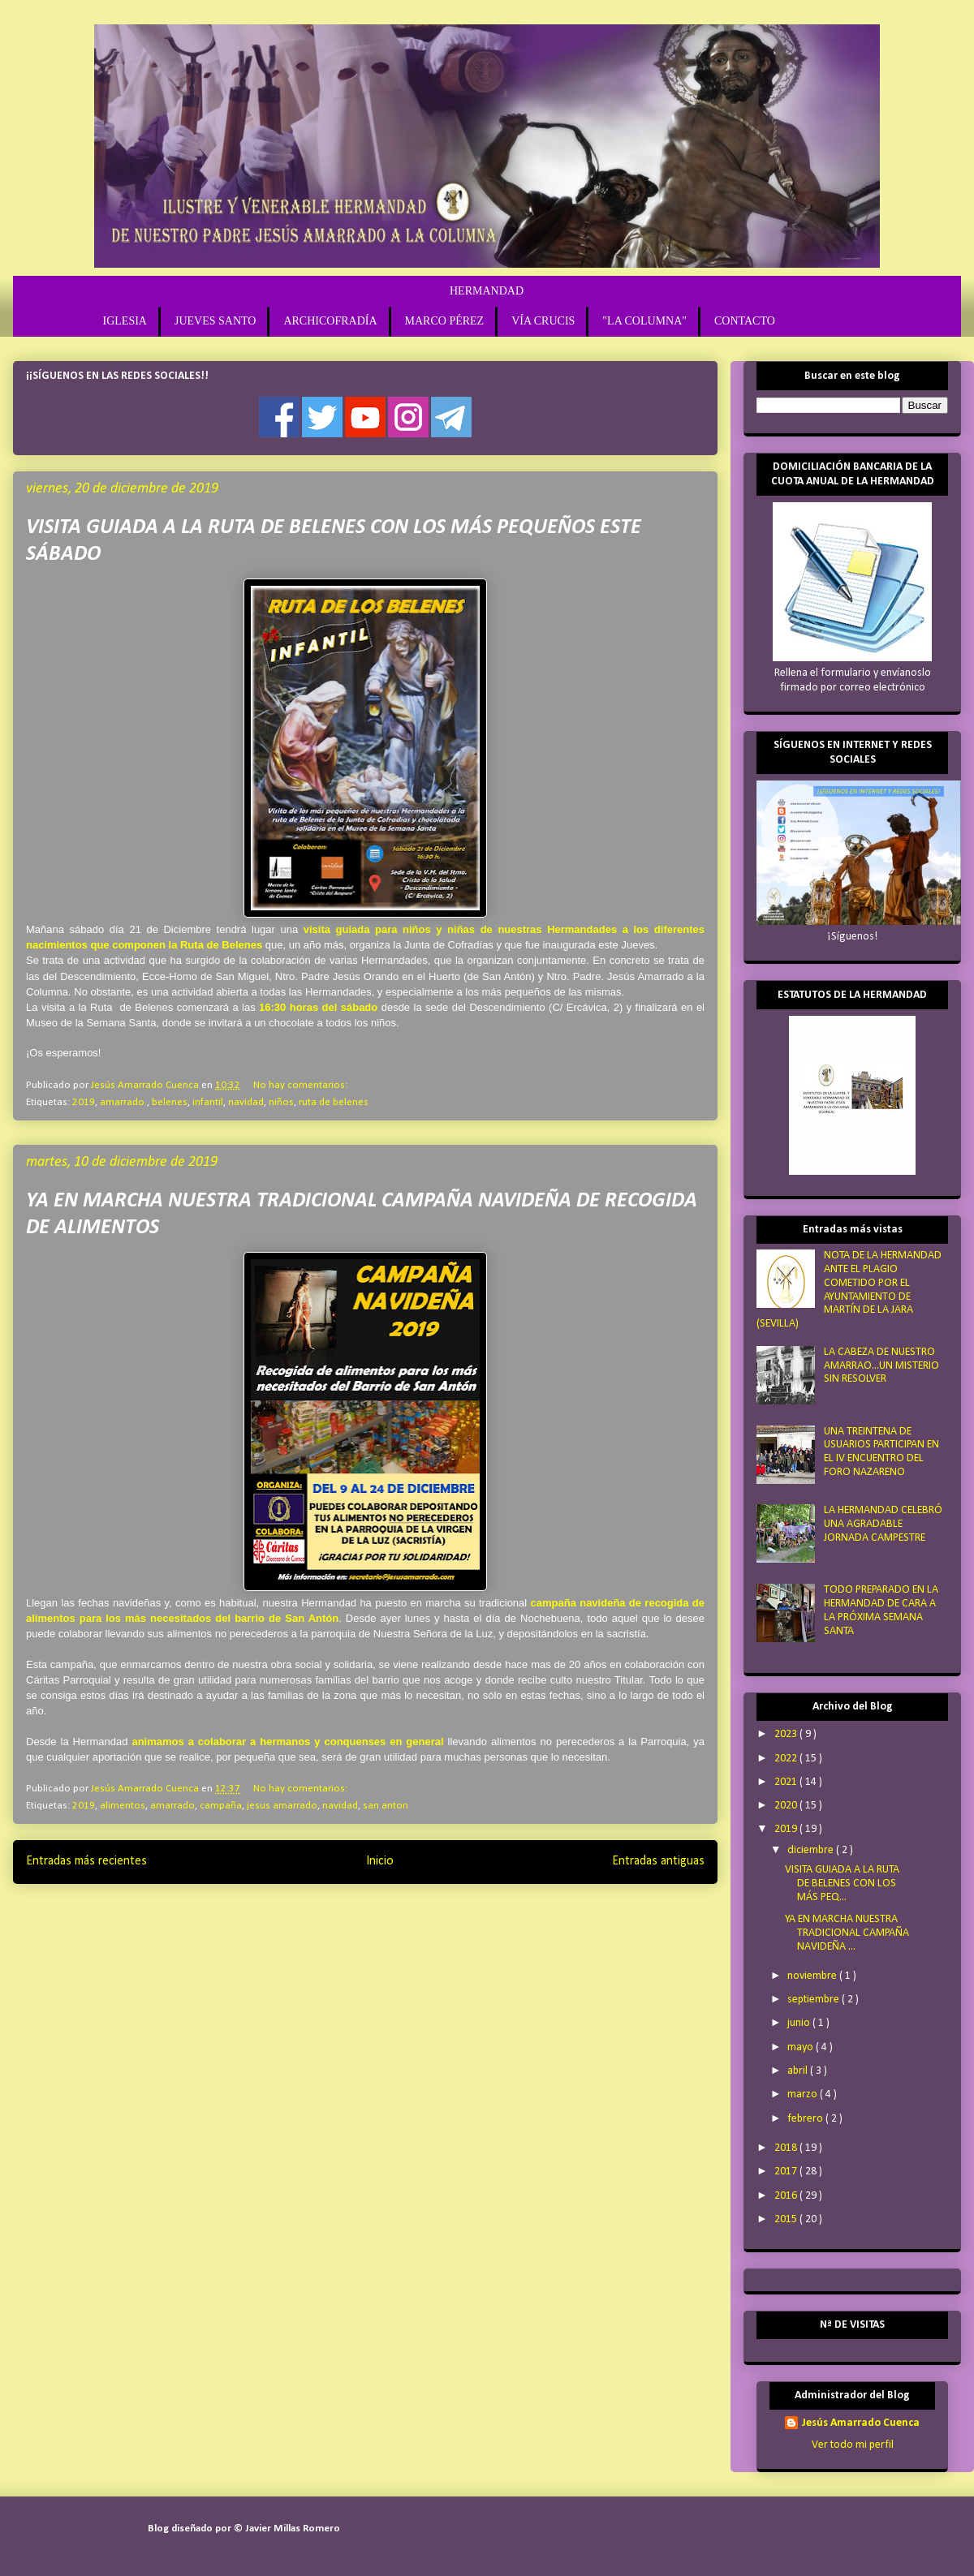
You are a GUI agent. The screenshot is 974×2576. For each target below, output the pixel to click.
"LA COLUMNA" (644, 321)
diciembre (811, 1850)
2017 (786, 2171)
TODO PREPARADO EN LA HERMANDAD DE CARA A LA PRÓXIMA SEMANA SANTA (881, 1610)
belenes (169, 1102)
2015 (786, 2219)
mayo (801, 2047)
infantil (207, 1102)
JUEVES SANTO (215, 321)
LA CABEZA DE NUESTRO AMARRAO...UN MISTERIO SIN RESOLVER (881, 1366)
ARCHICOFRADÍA (330, 321)
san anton (385, 1805)
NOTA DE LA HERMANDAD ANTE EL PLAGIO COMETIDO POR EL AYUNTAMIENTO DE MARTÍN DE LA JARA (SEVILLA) (849, 1289)
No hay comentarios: (300, 1085)
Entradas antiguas (658, 1861)
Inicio (380, 1861)
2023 (786, 1734)
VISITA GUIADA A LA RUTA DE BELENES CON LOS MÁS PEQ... (842, 1883)
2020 (786, 1806)
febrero (806, 2119)
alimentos (122, 1805)
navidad (246, 1102)
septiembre (814, 1999)
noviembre (813, 1976)
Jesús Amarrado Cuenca (860, 2423)
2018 (786, 2148)
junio (799, 2023)
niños (281, 1102)
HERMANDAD (487, 291)
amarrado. (123, 1102)
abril (798, 2071)
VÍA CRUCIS (543, 321)
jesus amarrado (282, 1805)
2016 (786, 2196)
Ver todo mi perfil (853, 2445)
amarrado (172, 1805)
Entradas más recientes (86, 1861)
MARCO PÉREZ (445, 321)
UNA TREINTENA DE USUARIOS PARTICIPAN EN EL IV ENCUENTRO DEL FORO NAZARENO (881, 1452)
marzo (803, 2094)
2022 (786, 1758)
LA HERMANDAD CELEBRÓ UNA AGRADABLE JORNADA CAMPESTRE (883, 1524)
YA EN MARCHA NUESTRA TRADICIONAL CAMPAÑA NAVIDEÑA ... (847, 1933)
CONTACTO (744, 321)
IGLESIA (125, 321)
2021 (786, 1782)
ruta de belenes (333, 1102)
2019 (83, 1102)
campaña (221, 1805)
